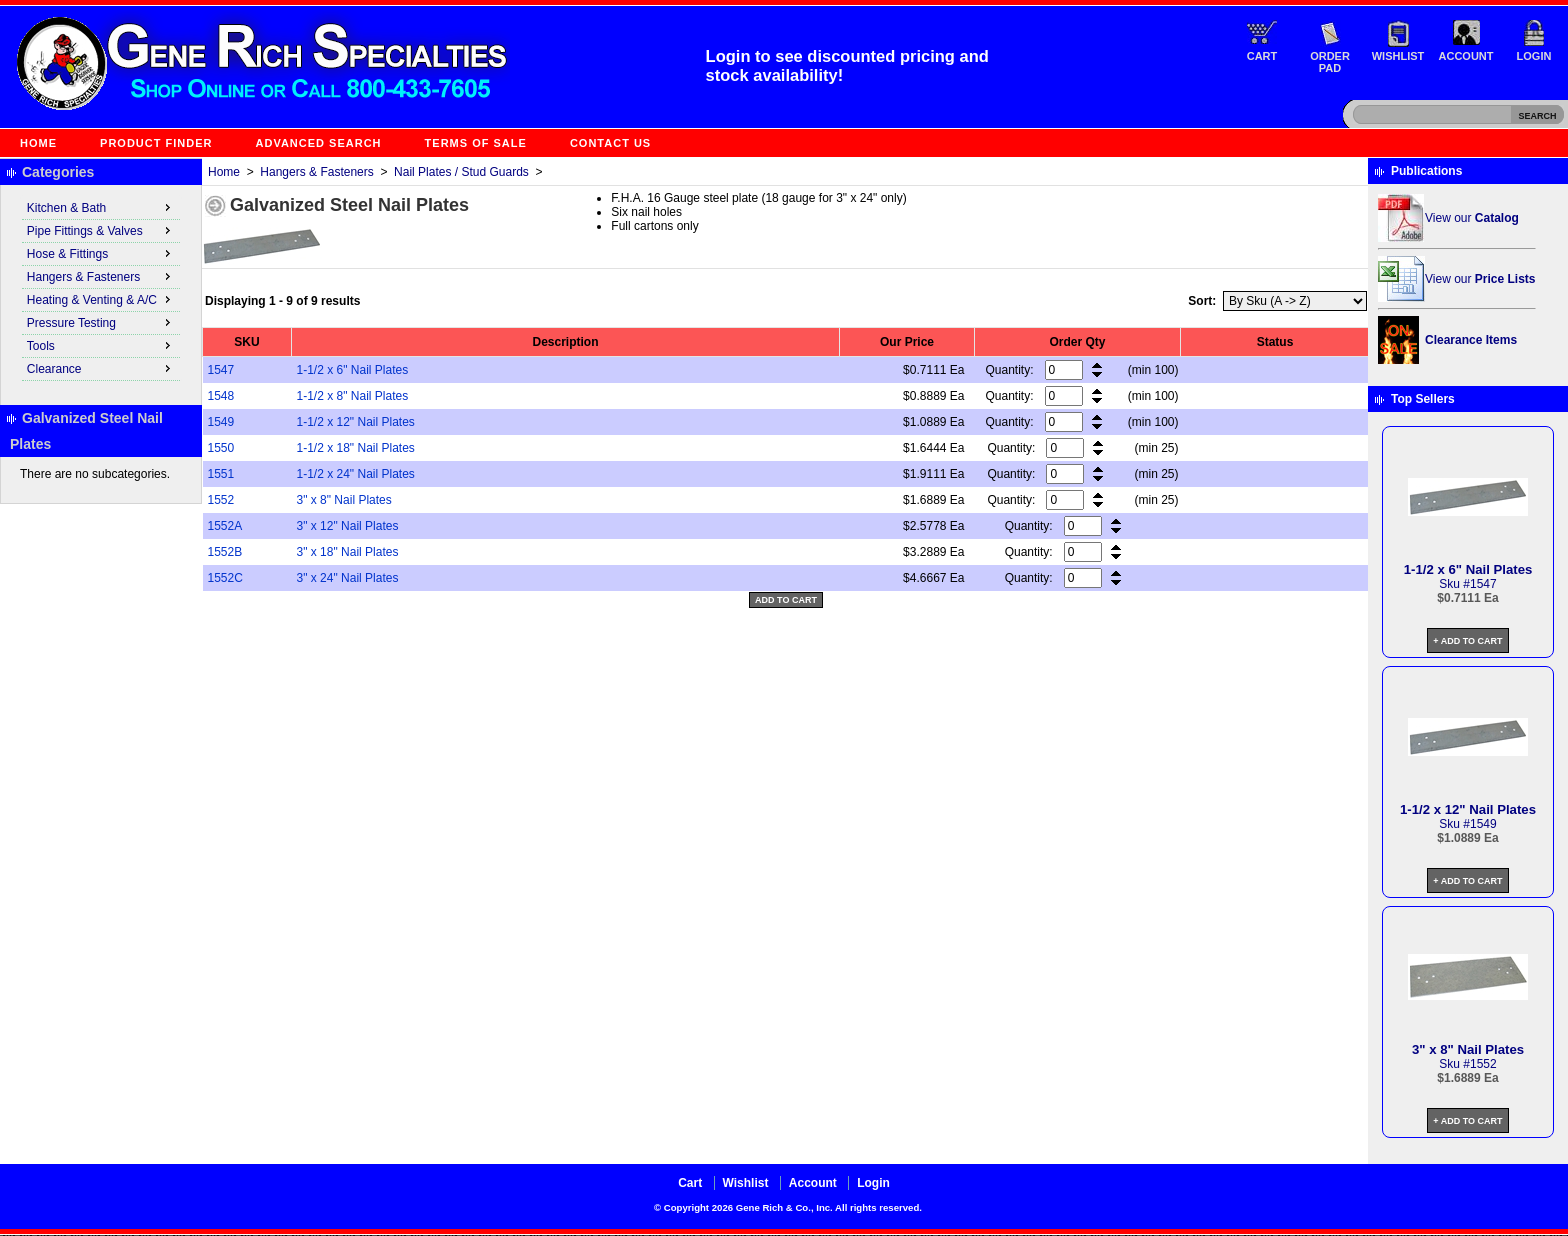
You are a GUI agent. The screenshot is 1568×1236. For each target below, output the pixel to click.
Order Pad (1330, 62)
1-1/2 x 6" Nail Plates (353, 370)
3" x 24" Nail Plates (348, 578)
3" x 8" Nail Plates (344, 500)
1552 (221, 500)
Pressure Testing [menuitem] (101, 322)
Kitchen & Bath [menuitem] (101, 207)
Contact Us (610, 143)
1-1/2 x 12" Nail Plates (356, 422)
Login (1534, 56)
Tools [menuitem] (101, 345)
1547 (221, 370)
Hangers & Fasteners (316, 172)
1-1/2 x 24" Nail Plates (356, 474)
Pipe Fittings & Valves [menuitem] (101, 230)
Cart (1262, 56)
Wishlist (1398, 56)
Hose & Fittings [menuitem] (101, 253)
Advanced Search (319, 143)
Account (1466, 56)
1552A (225, 526)
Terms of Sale (476, 143)
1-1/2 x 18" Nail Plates (356, 448)
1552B (225, 552)
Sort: (1202, 301)
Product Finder (156, 143)
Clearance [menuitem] (101, 368)
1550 (221, 448)
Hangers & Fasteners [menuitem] (101, 276)
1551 (221, 474)
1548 (221, 396)
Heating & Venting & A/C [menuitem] (101, 299)
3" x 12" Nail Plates (348, 526)
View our (1472, 218)
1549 (221, 422)
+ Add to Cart (1467, 641)
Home (38, 143)
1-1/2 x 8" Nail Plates (353, 396)
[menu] (101, 289)
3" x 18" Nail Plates (348, 552)
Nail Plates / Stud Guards (461, 172)
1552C (225, 578)
